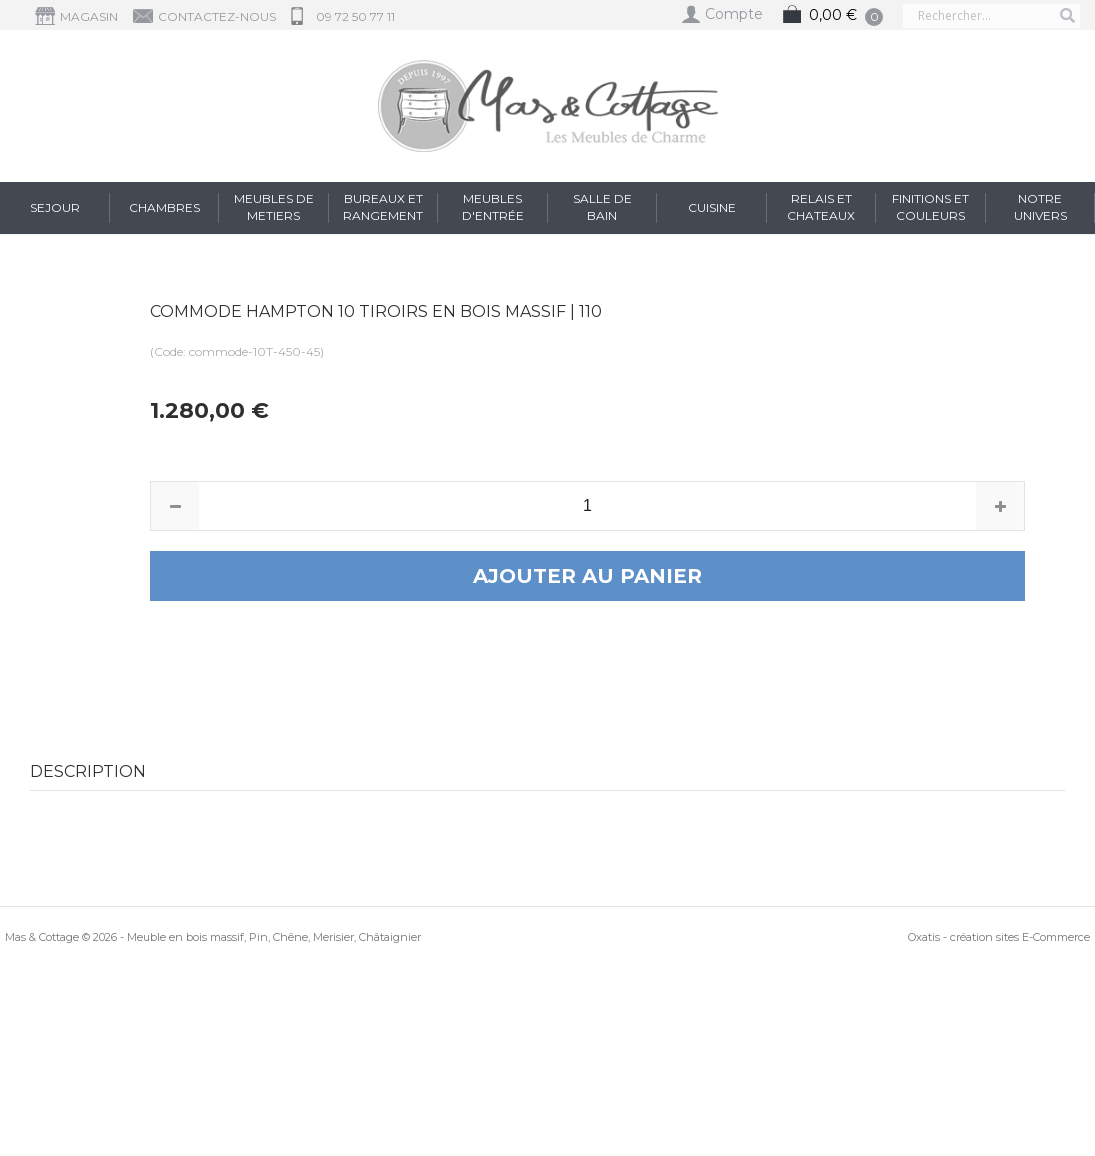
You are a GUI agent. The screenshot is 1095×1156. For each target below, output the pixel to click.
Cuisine (712, 207)
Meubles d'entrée (493, 207)
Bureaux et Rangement (383, 207)
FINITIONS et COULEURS (930, 207)
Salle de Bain (602, 207)
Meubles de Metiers (274, 207)
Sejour (55, 207)
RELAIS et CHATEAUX (821, 207)
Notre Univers (1040, 207)
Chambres (164, 207)
